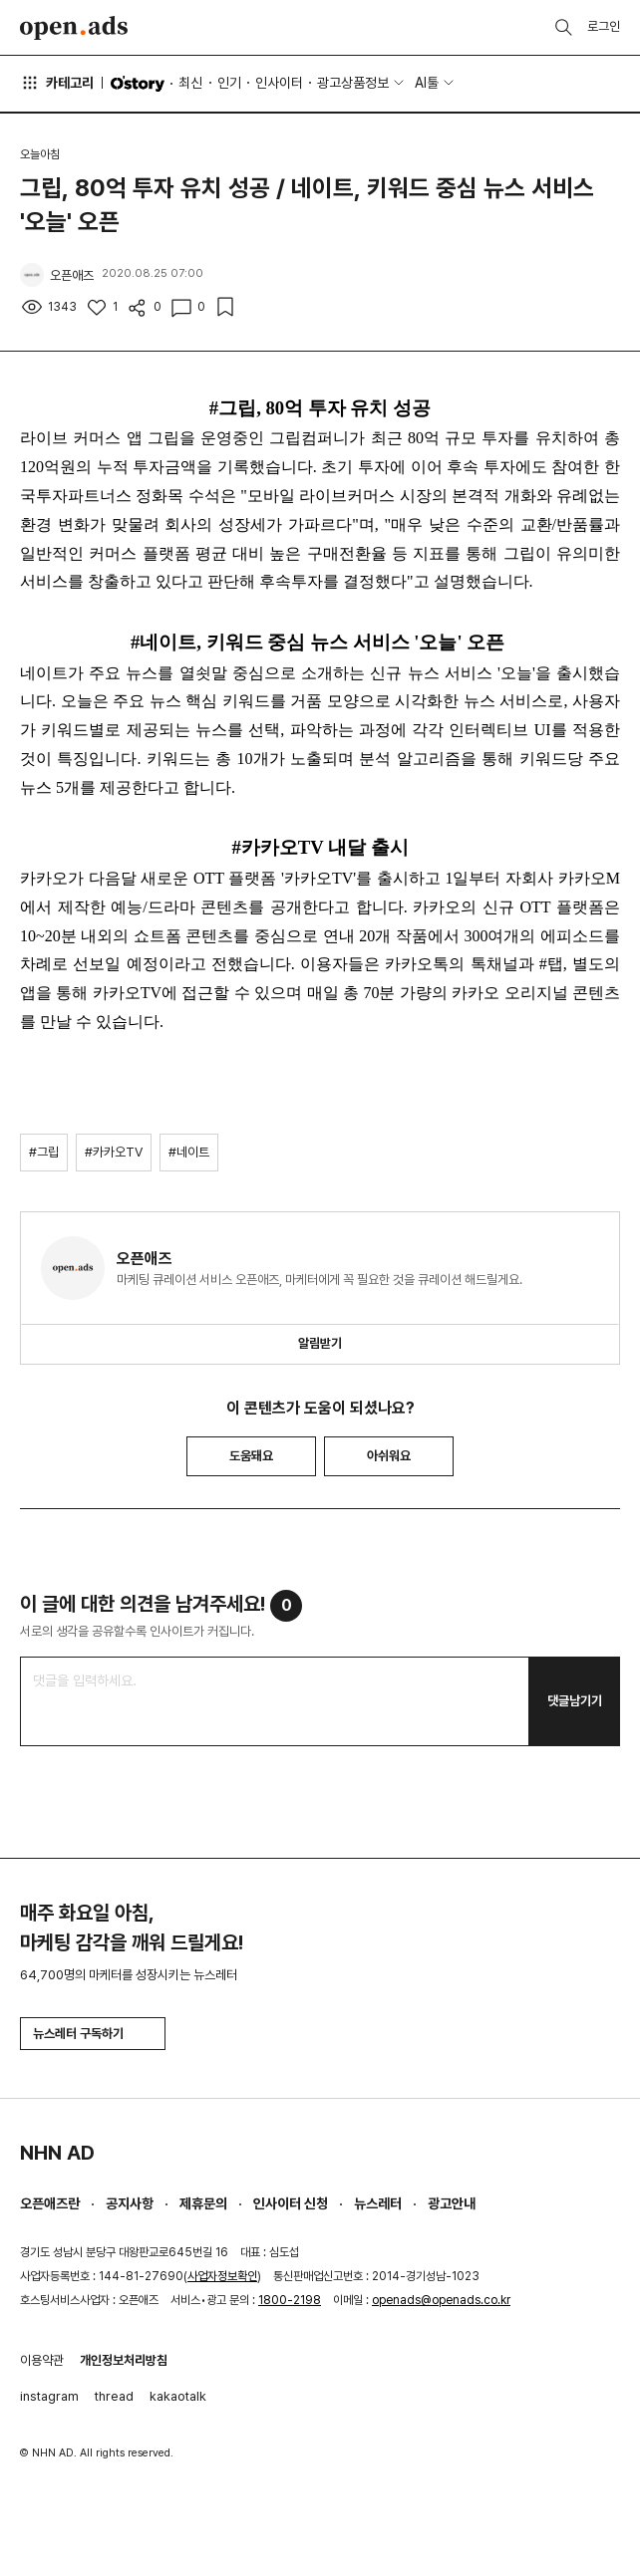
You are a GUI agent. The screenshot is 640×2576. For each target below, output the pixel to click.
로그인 (603, 26)
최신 (190, 83)
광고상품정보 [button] (353, 83)
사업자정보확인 (222, 2276)
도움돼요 (251, 1455)
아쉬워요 (389, 1455)
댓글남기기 (574, 1700)
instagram (49, 2396)
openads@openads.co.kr (441, 2300)
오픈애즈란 (50, 2203)
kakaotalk (178, 2396)
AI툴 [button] (427, 83)
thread (114, 2396)
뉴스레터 (378, 2203)
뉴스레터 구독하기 (93, 2033)
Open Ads (74, 28)
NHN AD (57, 2153)
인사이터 (279, 83)
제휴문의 (203, 2203)
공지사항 (130, 2203)
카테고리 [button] (57, 83)
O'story (137, 84)
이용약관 (42, 2360)
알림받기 (320, 1343)
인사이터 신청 (290, 2203)
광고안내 (452, 2203)
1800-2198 (289, 2300)
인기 (229, 83)
